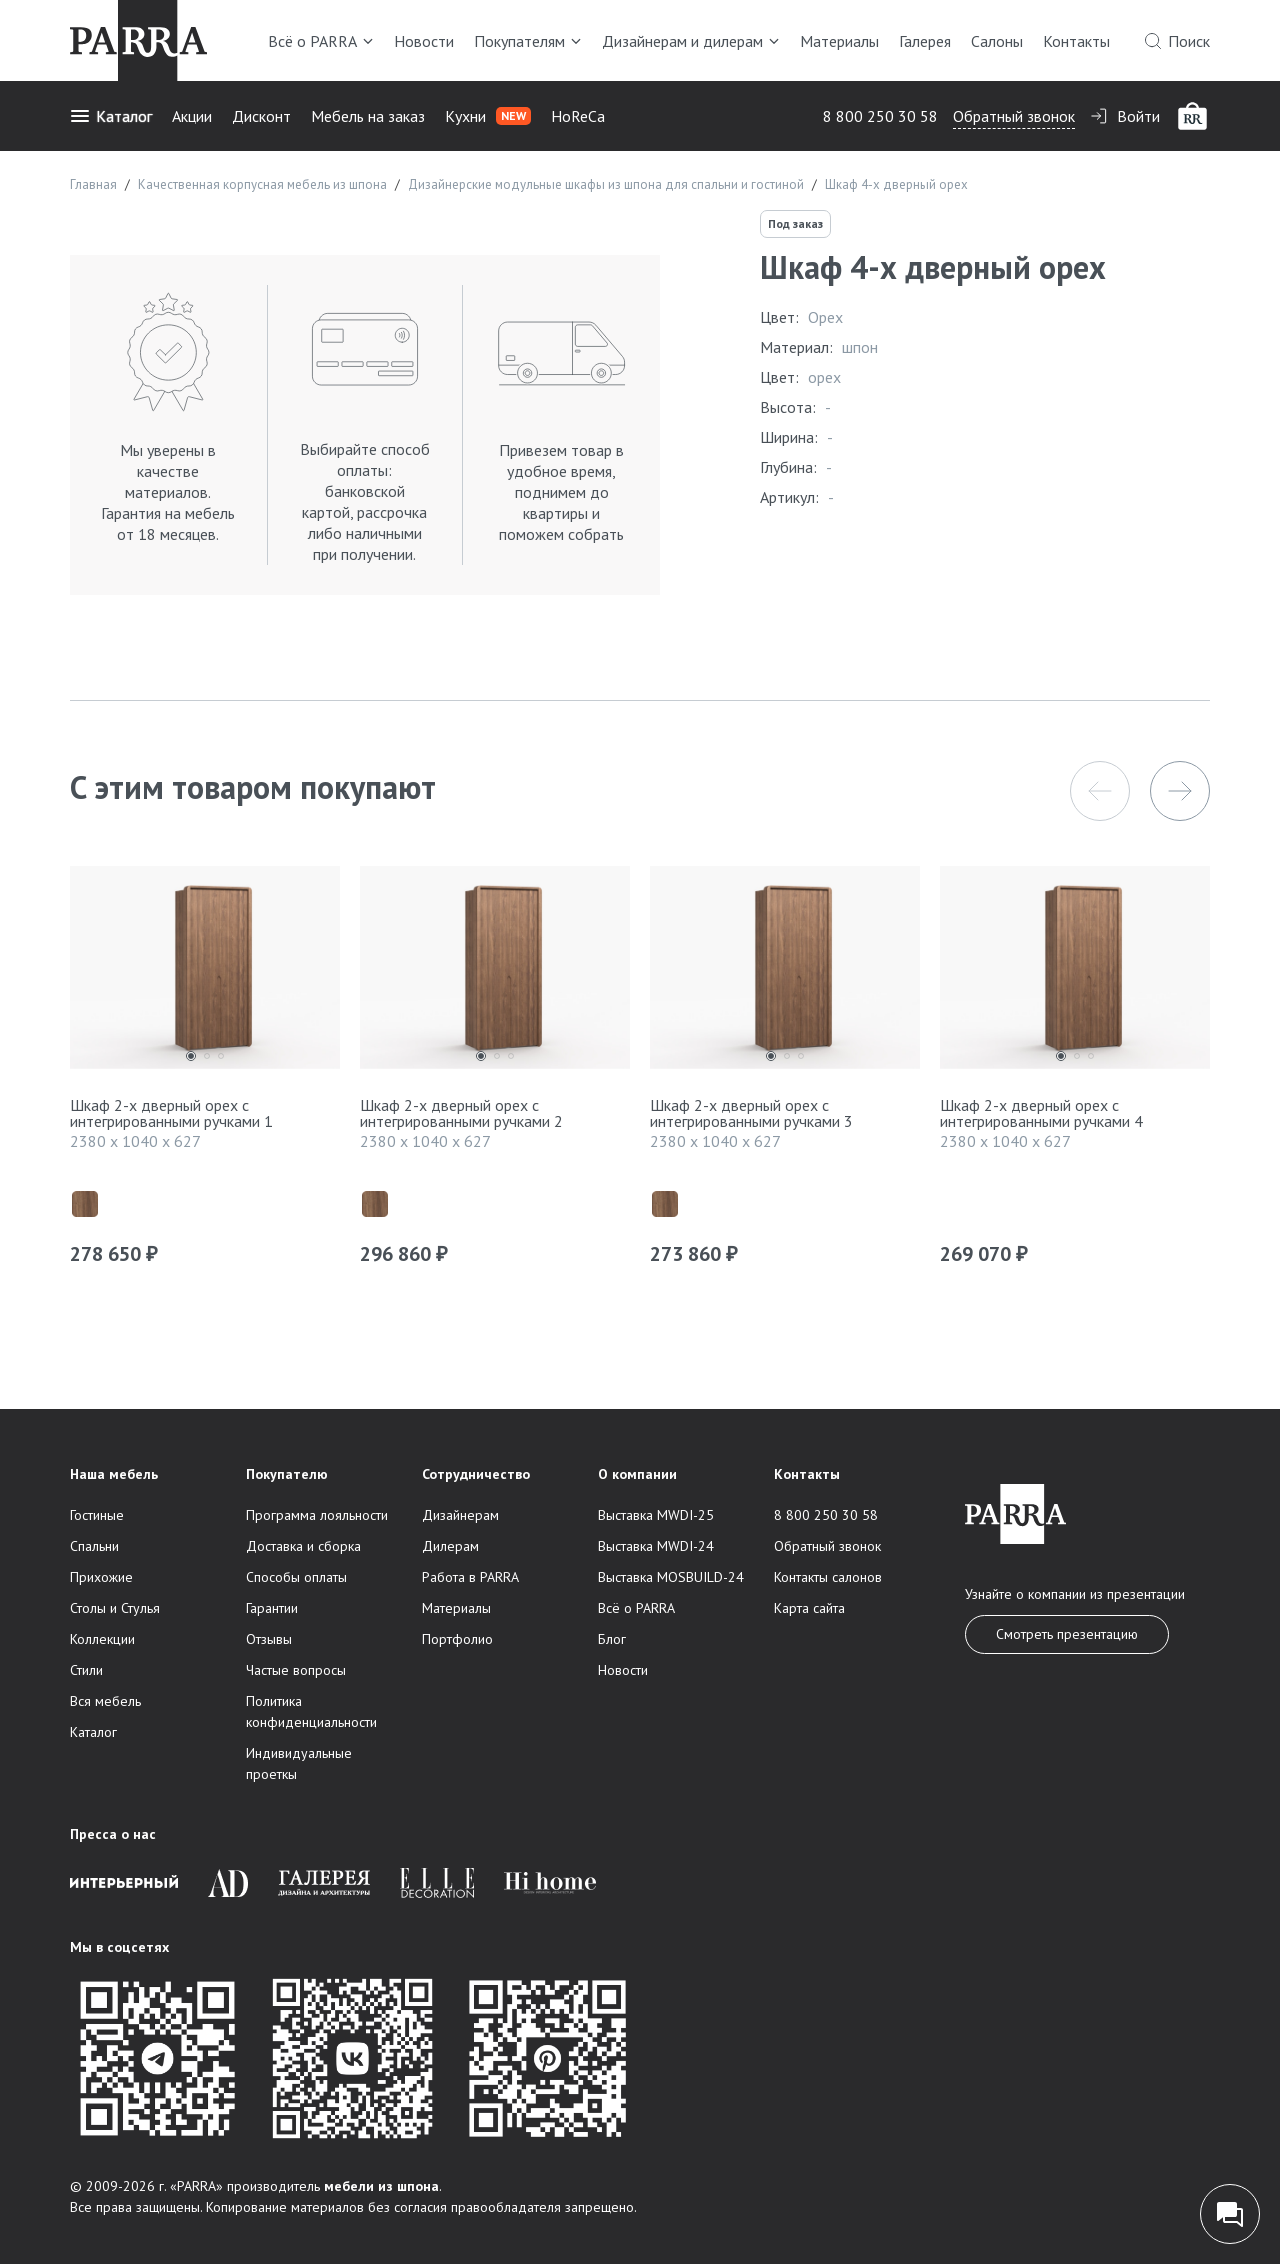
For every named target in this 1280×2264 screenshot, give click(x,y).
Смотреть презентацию (1067, 1634)
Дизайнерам (460, 1515)
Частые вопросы (296, 1670)
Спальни (94, 1546)
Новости (424, 41)
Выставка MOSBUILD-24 (671, 1577)
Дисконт (261, 116)
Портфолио (457, 1639)
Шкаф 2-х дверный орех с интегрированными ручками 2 (461, 1113)
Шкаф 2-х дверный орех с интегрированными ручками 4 (1041, 1113)
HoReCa (578, 116)
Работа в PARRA (470, 1577)
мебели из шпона (381, 2186)
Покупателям (528, 41)
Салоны (997, 41)
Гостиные (97, 1515)
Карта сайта (809, 1608)
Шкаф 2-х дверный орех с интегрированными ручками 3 (751, 1113)
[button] (1100, 791)
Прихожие (101, 1577)
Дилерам (450, 1546)
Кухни (488, 116)
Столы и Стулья (115, 1608)
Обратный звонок (1014, 116)
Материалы (839, 41)
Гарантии (272, 1608)
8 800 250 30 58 (880, 116)
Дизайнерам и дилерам (691, 41)
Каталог (111, 116)
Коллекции (102, 1639)
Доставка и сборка (303, 1546)
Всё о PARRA (321, 41)
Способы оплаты (296, 1577)
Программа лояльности (317, 1515)
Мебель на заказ (368, 116)
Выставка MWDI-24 (656, 1546)
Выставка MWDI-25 (656, 1515)
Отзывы (269, 1639)
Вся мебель (105, 1701)
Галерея (925, 41)
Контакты (1076, 41)
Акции (192, 116)
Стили (86, 1670)
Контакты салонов (828, 1577)
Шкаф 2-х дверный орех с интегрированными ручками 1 (171, 1113)
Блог (612, 1639)
